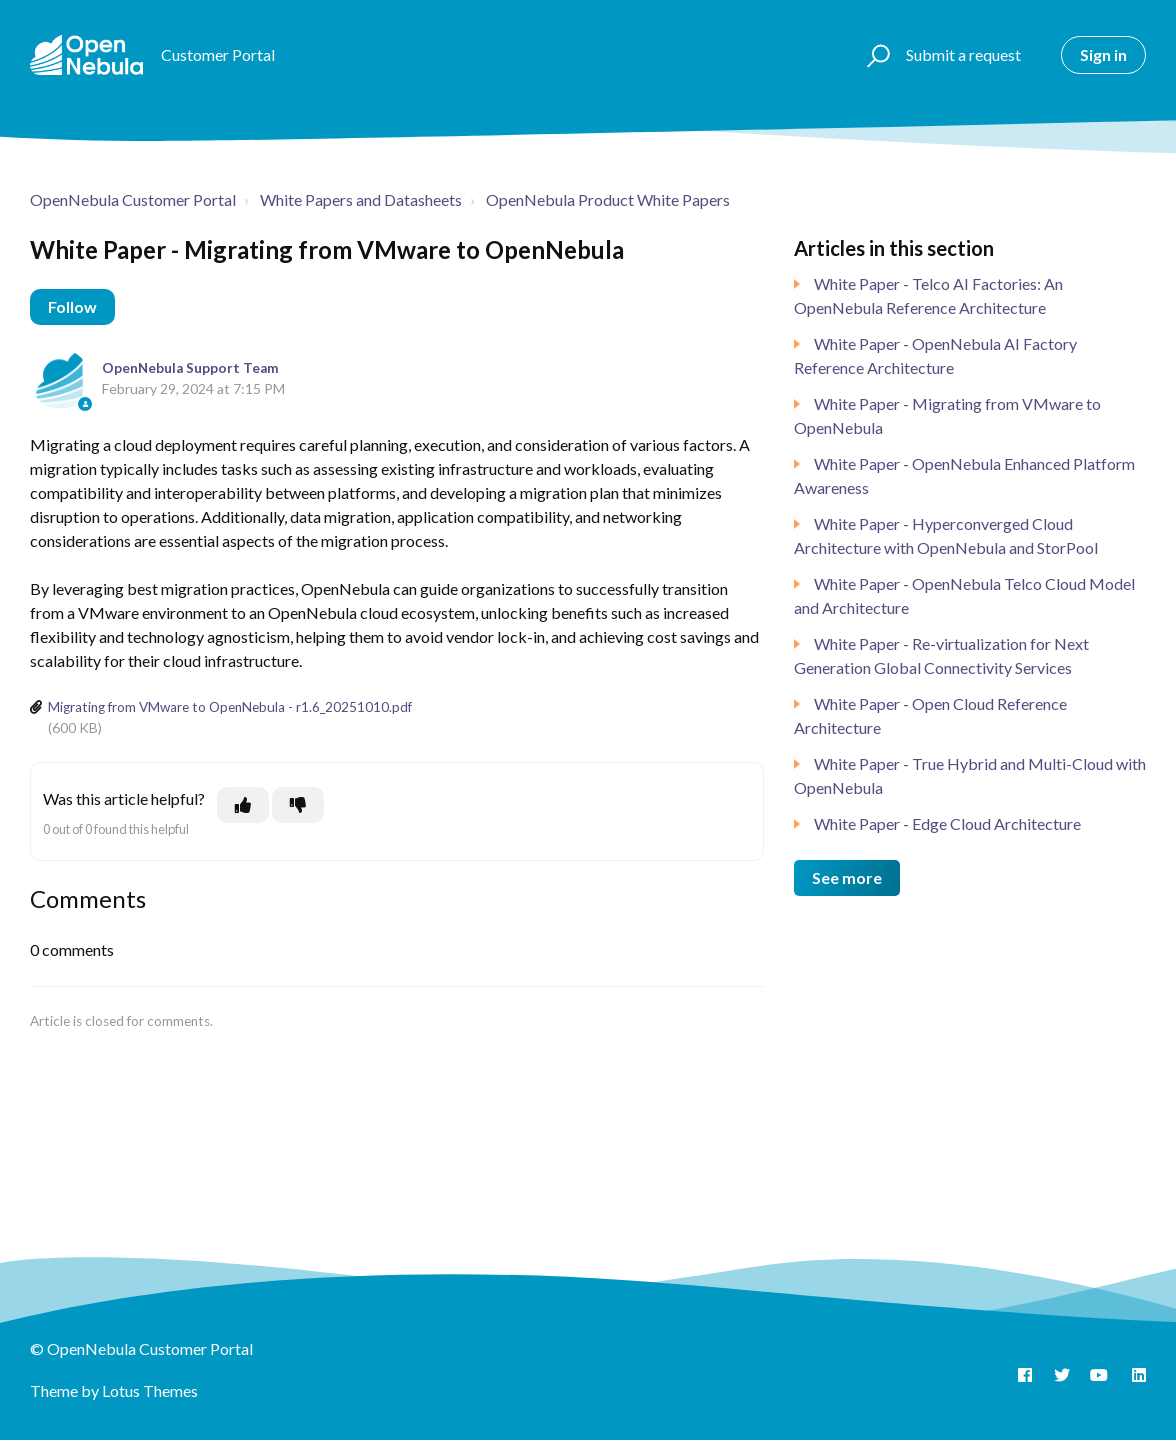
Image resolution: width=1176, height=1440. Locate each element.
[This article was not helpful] (298, 805)
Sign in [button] (1103, 54)
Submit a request (963, 54)
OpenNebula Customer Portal (133, 199)
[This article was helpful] (243, 805)
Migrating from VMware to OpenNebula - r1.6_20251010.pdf (230, 707)
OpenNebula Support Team (190, 368)
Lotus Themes (150, 1390)
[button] (875, 55)
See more (847, 877)
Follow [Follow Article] (72, 306)
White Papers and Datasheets (361, 199)
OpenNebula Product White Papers (608, 199)
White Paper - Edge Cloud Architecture (947, 823)
